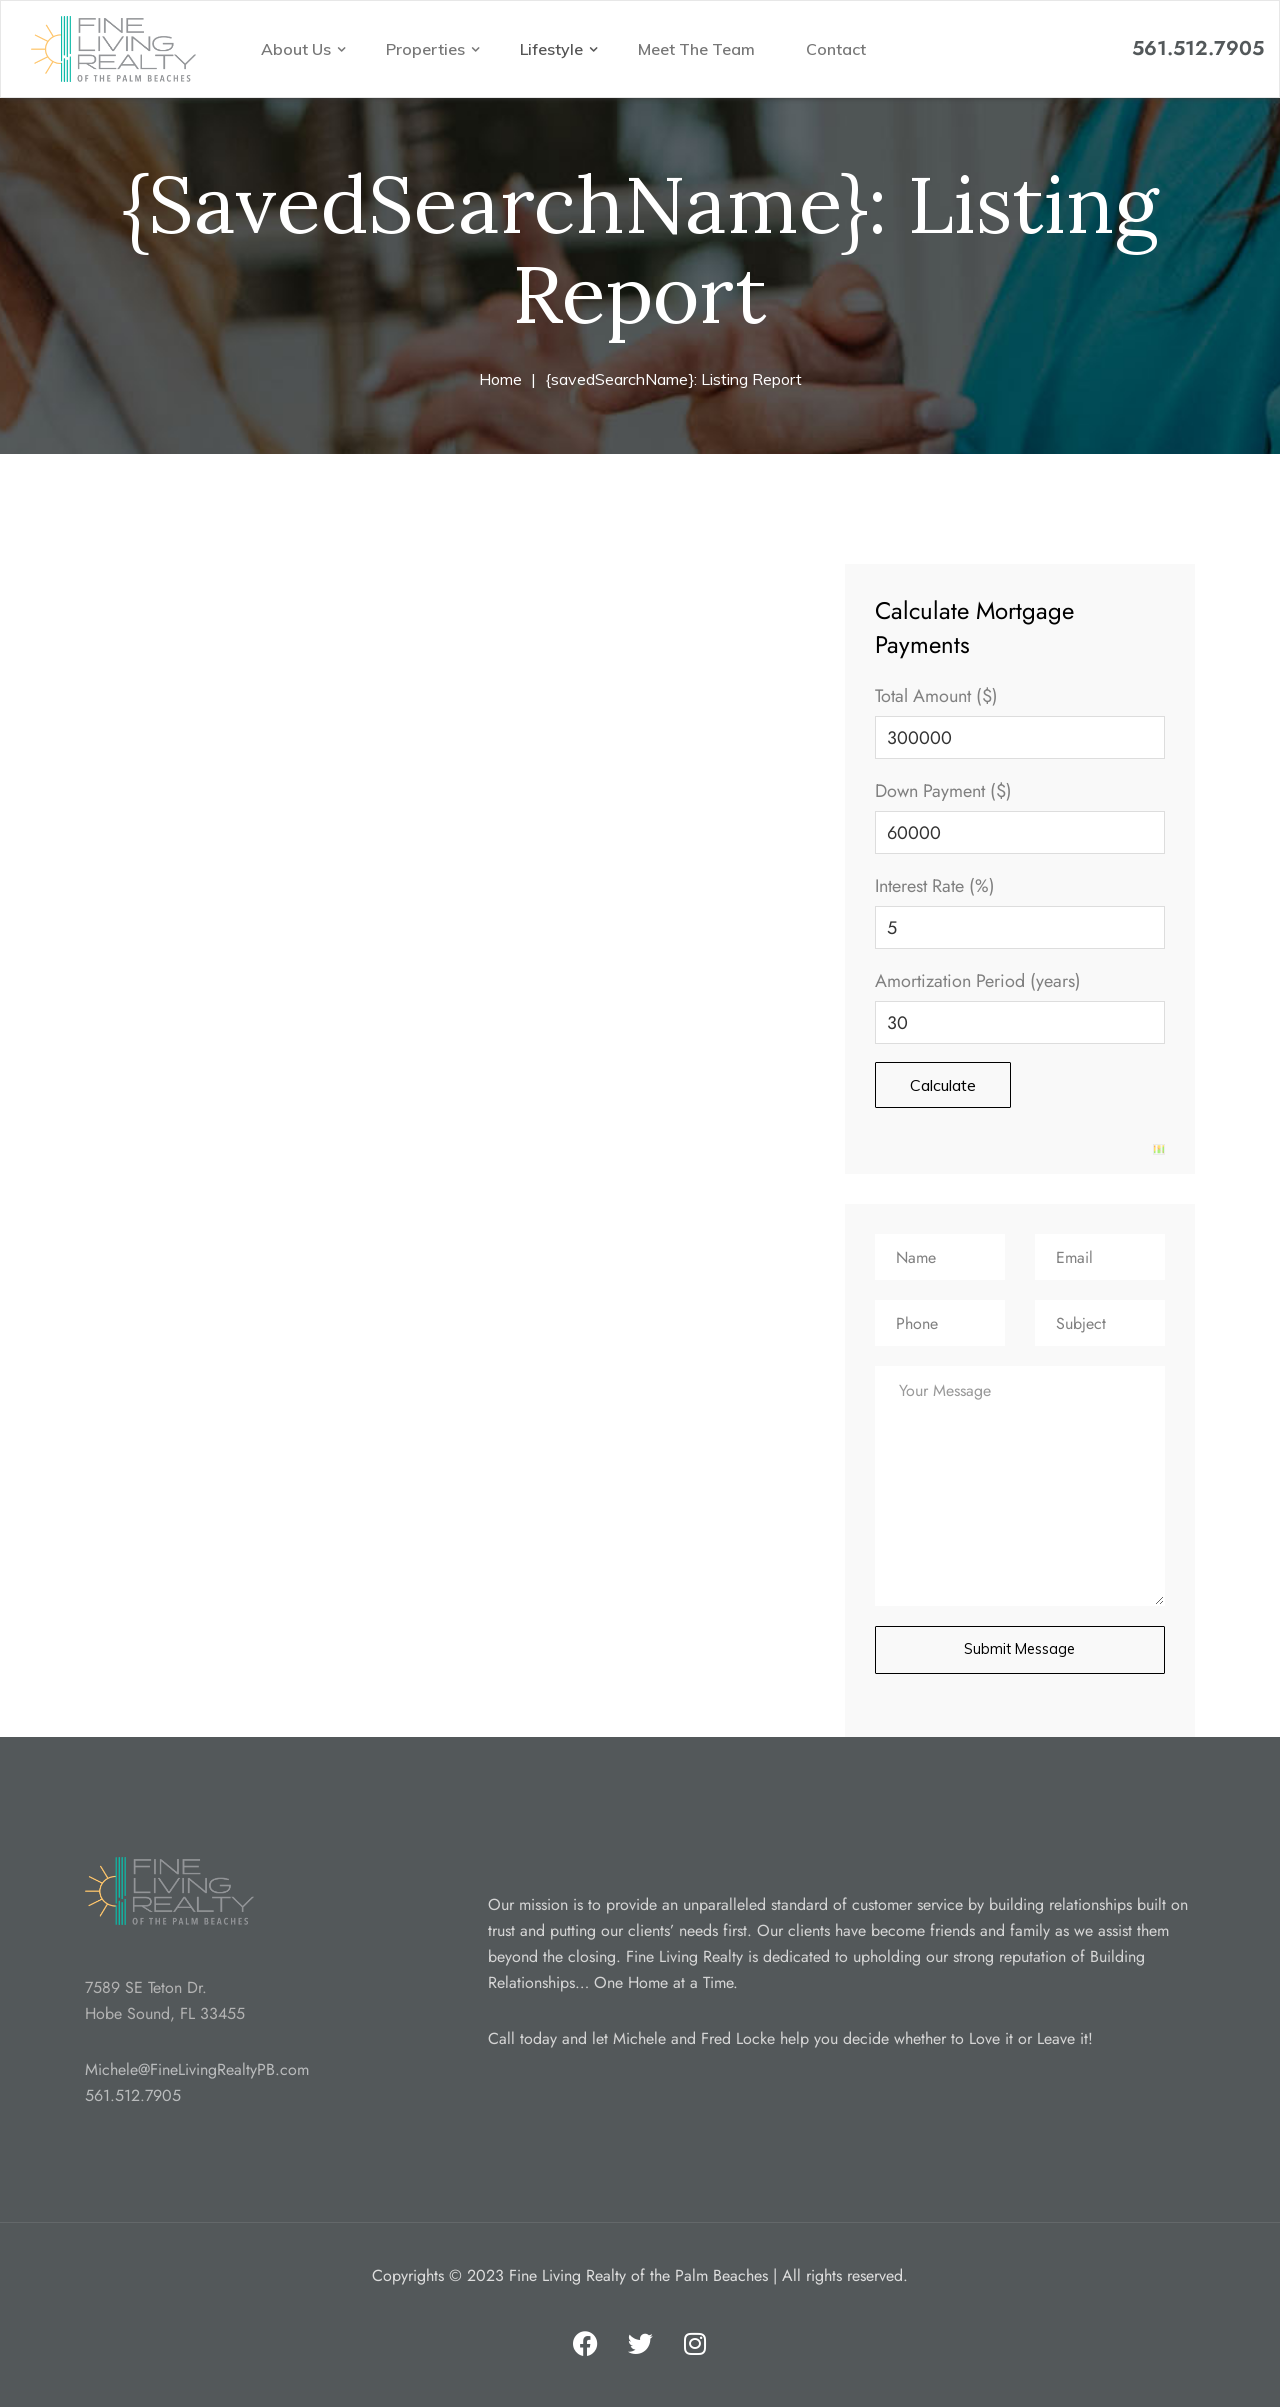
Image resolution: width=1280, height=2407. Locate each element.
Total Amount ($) (936, 696)
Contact (836, 49)
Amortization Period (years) (978, 981)
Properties (427, 49)
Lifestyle (553, 49)
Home (500, 379)
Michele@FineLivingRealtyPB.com (197, 2067)
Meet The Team (696, 49)
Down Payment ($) (943, 791)
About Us (298, 49)
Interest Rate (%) (935, 886)
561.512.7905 (1198, 48)
